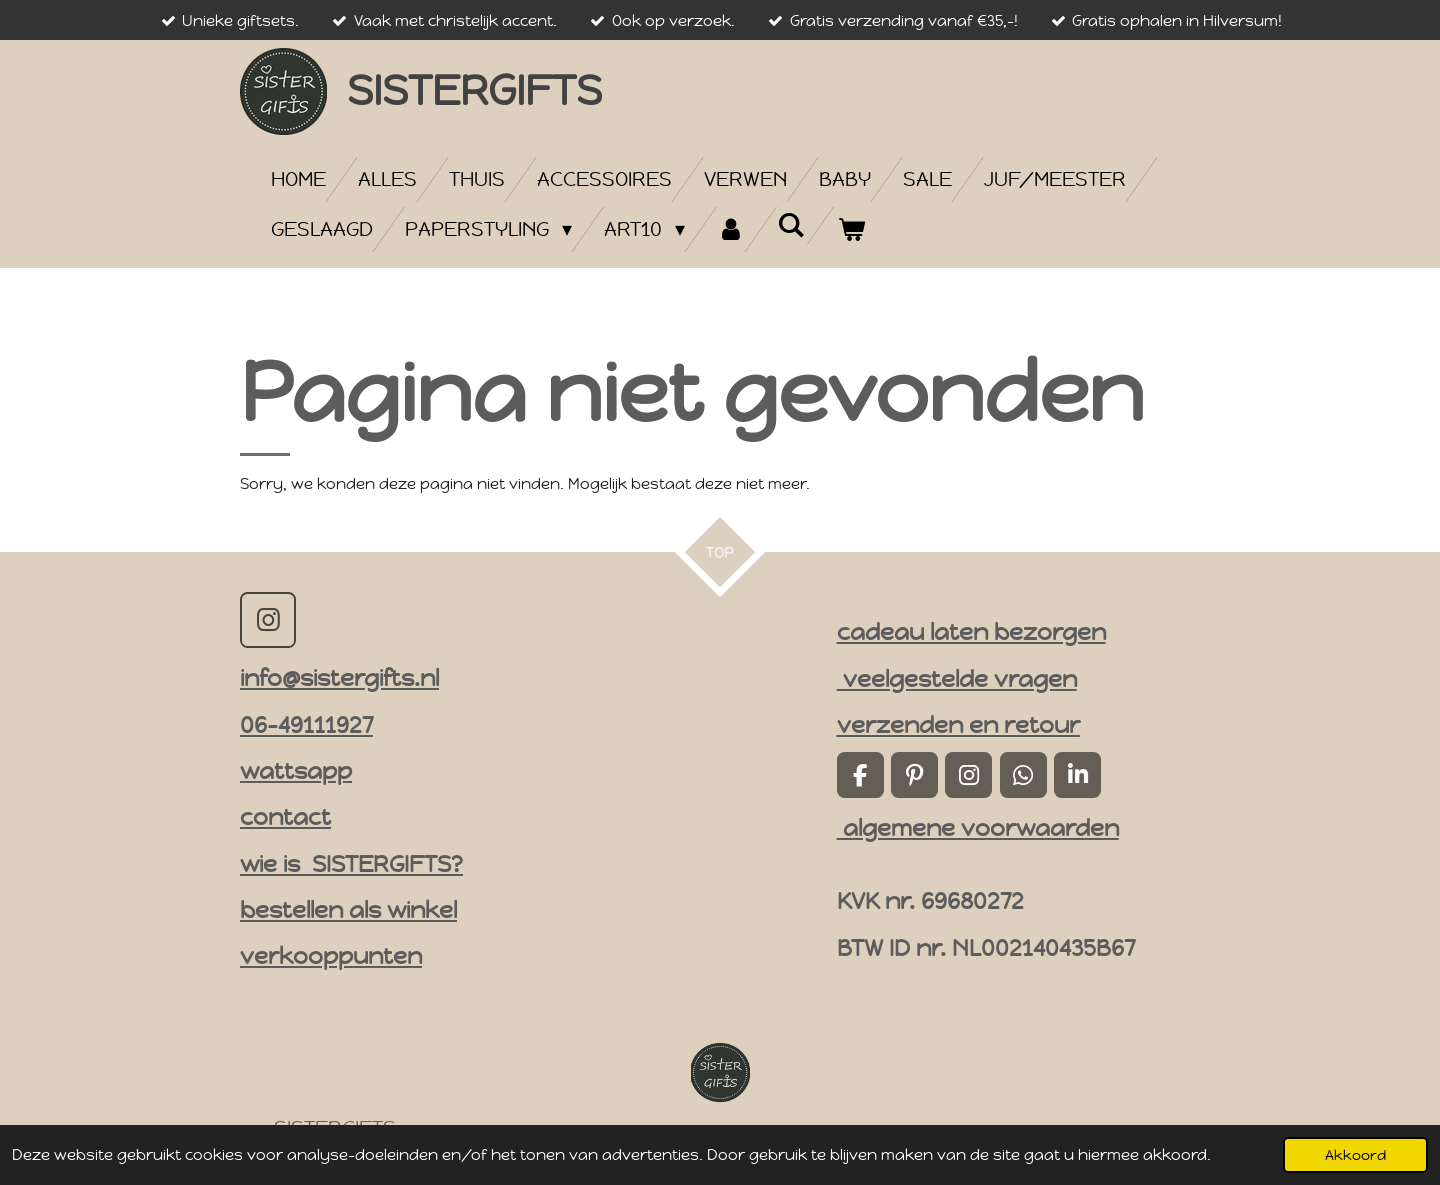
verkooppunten (331, 956)
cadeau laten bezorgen (971, 632)
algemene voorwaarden (978, 828)
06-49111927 (306, 725)
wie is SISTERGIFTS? (351, 864)
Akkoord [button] (1355, 1155)
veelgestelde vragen (957, 679)
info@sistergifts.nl (339, 678)
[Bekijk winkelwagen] (851, 229)
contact (285, 817)
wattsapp (296, 771)
